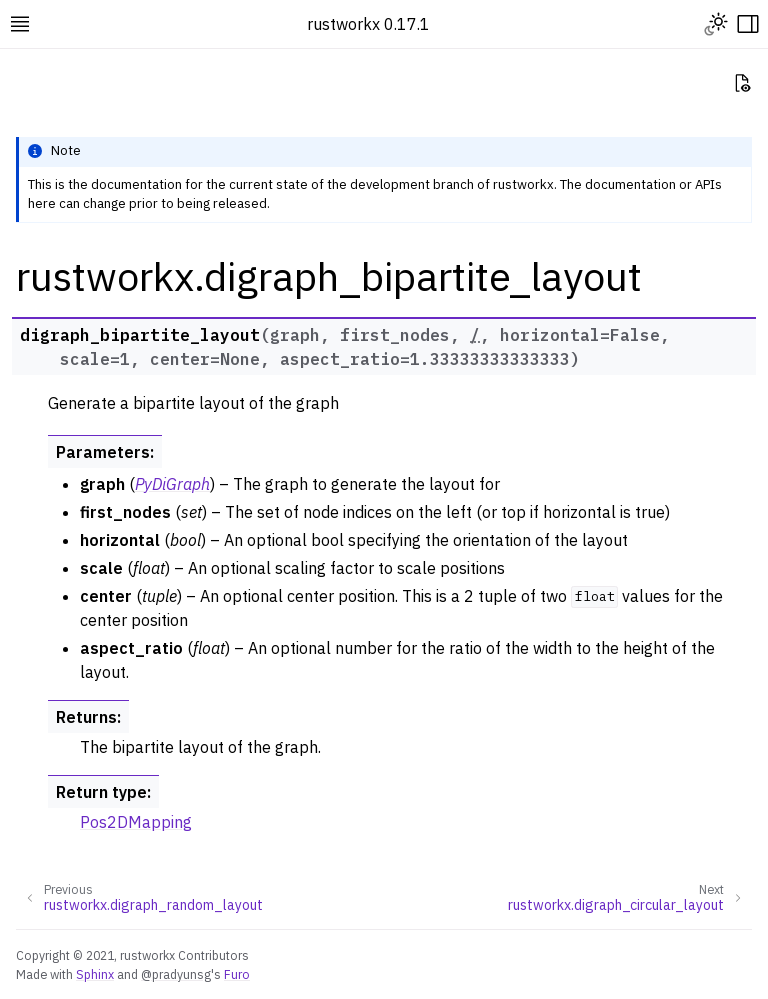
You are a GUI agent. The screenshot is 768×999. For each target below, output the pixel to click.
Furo (237, 974)
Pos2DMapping (136, 822)
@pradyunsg (176, 974)
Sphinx (95, 974)
